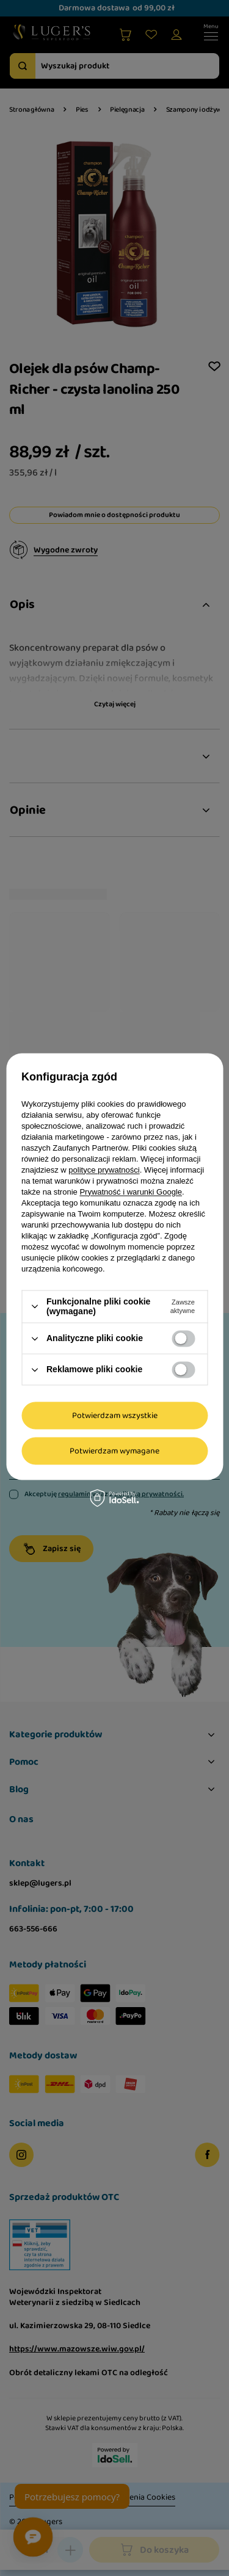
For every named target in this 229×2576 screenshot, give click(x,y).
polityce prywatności (103, 1169)
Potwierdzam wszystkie (115, 1415)
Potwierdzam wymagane (114, 1451)
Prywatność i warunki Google (130, 1191)
